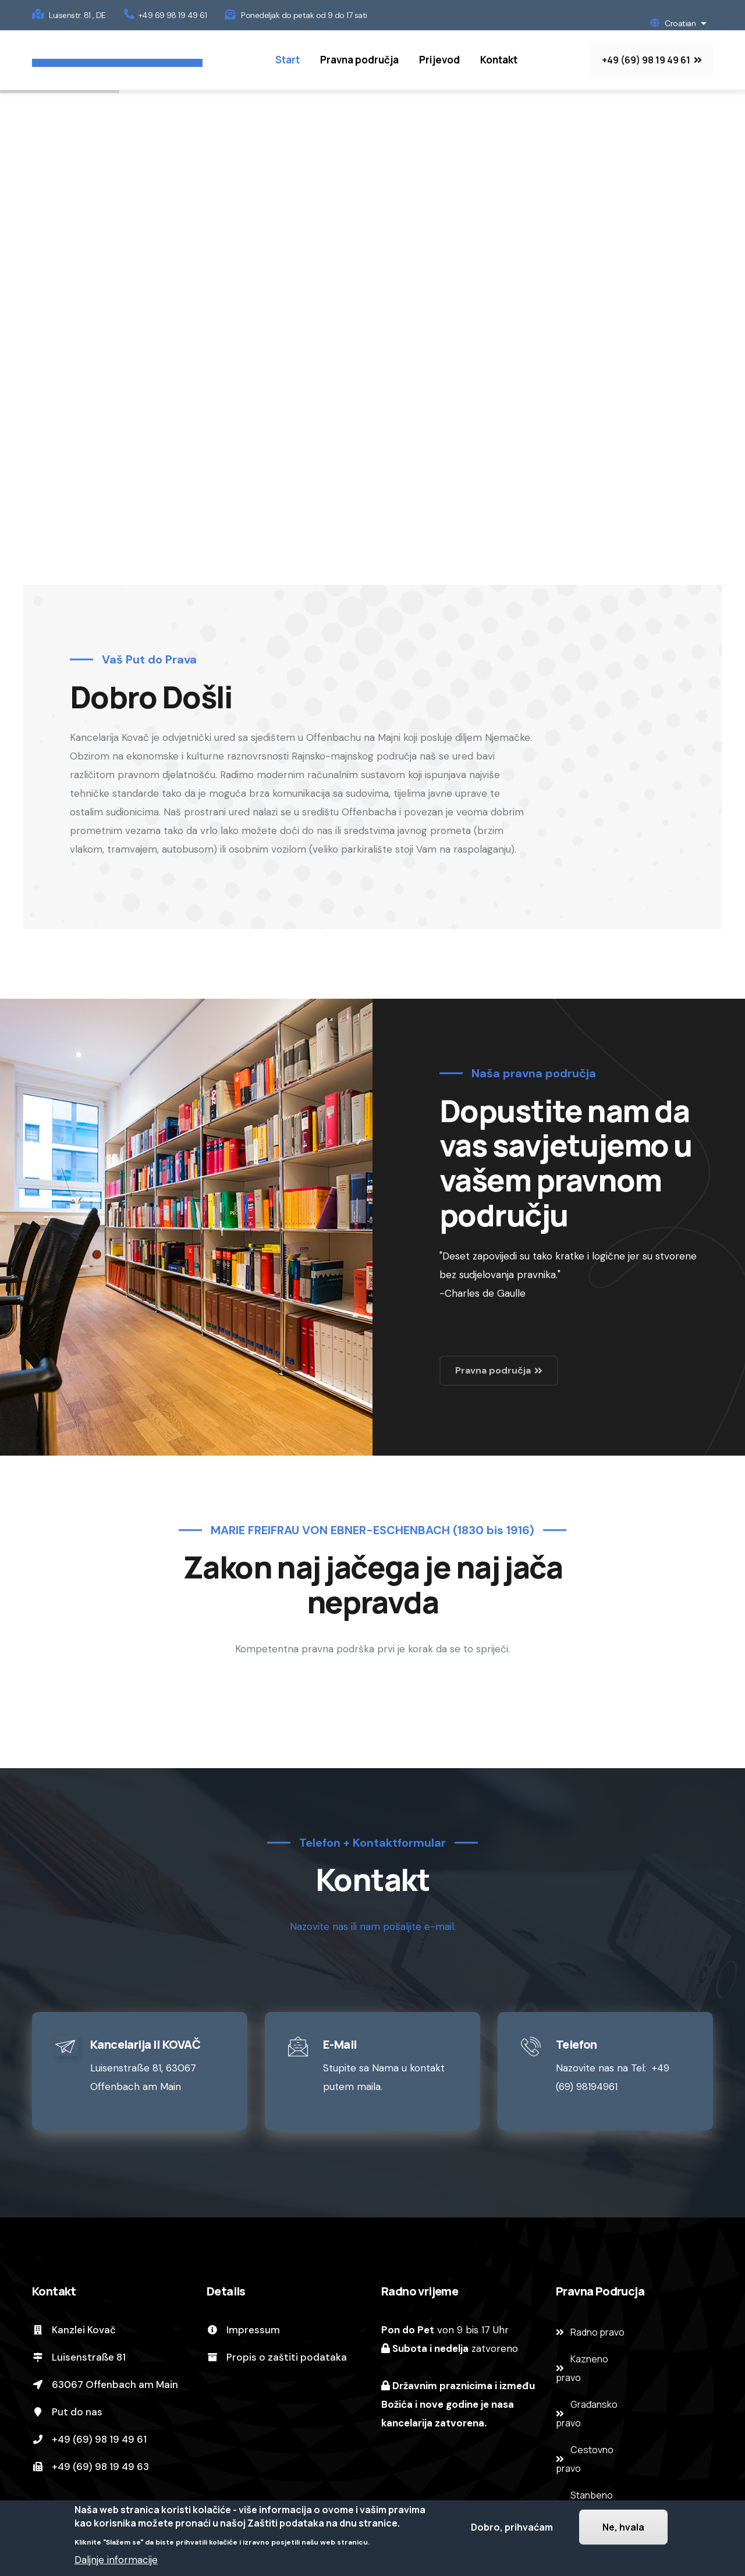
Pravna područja (359, 59)
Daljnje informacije (116, 2559)
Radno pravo (597, 2332)
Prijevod (439, 59)
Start (287, 59)
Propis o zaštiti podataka (277, 2357)
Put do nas (67, 2411)
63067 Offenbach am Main (105, 2384)
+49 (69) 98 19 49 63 (90, 2466)
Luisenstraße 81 (79, 2357)
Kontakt (498, 59)
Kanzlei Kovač (74, 2329)
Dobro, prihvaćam (512, 2527)
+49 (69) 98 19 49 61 (89, 2439)
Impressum (243, 2329)
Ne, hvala (623, 2527)
